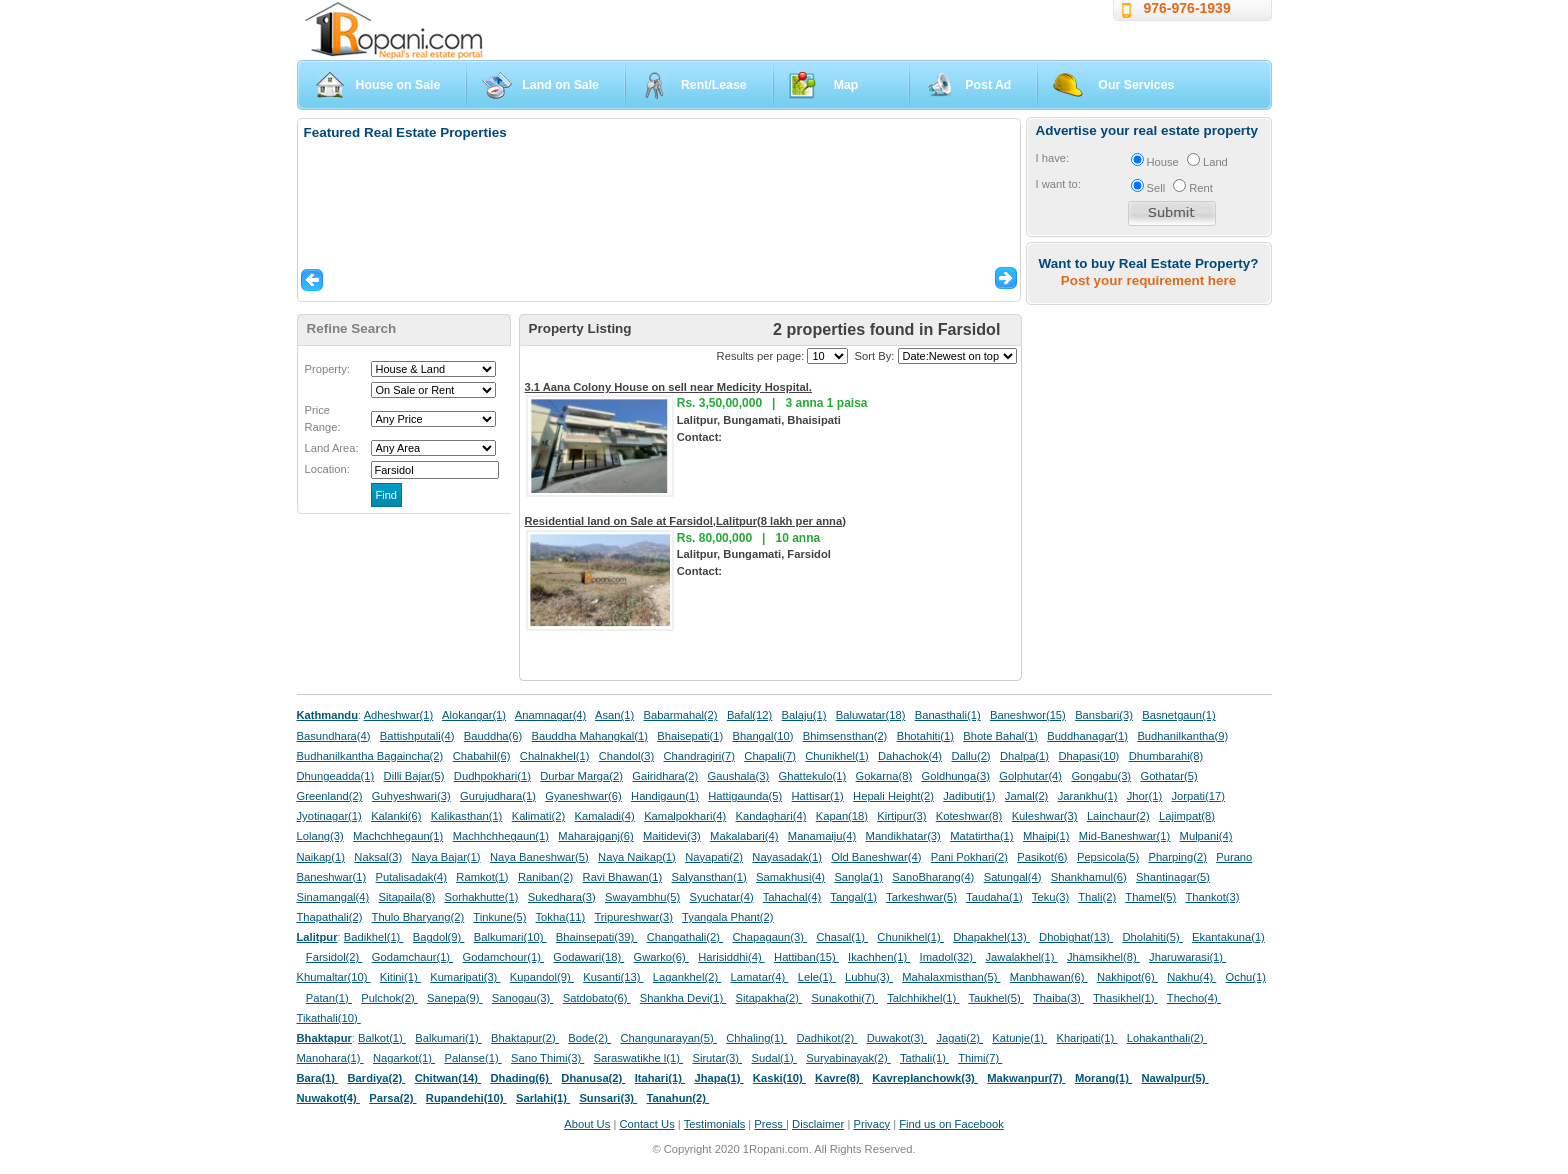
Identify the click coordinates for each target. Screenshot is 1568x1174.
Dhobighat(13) (1076, 937)
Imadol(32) (948, 957)
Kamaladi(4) (604, 816)
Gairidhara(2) (665, 776)
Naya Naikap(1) (637, 857)
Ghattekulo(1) (812, 776)
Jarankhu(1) (1088, 796)
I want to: (1058, 184)
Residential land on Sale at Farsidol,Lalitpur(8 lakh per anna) (685, 521)
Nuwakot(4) (328, 1098)
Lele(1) (817, 977)
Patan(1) (329, 998)
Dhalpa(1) (1024, 756)
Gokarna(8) (884, 776)
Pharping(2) (1177, 857)
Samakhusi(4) (790, 877)
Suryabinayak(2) (848, 1058)
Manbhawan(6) (1049, 977)
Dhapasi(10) (1088, 756)
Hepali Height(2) (893, 796)
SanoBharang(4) (933, 877)
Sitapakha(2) (769, 998)
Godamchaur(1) (412, 957)
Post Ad (988, 85)
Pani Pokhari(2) (969, 857)
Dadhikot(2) (826, 1038)
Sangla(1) (858, 877)
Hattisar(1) (818, 796)
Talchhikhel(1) (923, 998)
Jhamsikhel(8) (1103, 957)
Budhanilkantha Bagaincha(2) (370, 756)
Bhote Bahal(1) (1000, 736)
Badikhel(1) (374, 937)
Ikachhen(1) (879, 957)
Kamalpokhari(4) (685, 816)
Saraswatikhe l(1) (639, 1058)
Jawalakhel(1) (1022, 957)
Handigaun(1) (665, 796)
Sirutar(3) (717, 1058)
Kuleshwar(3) (1045, 816)
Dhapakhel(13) (991, 937)
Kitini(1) (400, 977)
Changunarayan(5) (668, 1038)
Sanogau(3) (523, 998)
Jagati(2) (959, 1038)
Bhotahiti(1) (925, 736)
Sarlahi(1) (543, 1098)
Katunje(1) (1019, 1038)
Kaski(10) (779, 1078)
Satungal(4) (1013, 877)
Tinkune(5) (499, 917)
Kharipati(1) (1086, 1038)
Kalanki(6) (396, 816)
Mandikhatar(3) (903, 836)
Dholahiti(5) (1152, 937)
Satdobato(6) (597, 998)
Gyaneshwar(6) (583, 796)
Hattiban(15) (806, 957)
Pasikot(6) (1042, 857)
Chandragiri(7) (699, 756)
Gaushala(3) (739, 776)
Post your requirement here (1148, 280)
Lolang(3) (320, 836)
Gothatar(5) (1168, 776)
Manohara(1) (330, 1058)
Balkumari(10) (510, 937)
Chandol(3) (626, 756)
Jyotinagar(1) (329, 816)
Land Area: (332, 448)
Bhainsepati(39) (596, 937)
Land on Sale (560, 85)
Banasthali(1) (948, 715)
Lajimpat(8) (1187, 816)
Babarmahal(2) (681, 715)
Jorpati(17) (1197, 796)
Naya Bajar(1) (446, 857)
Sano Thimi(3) (547, 1058)
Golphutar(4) (1030, 776)
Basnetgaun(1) (1178, 715)
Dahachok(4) (910, 756)
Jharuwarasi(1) (1187, 957)
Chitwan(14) (448, 1078)
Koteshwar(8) (969, 816)
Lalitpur (317, 937)
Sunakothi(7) (844, 998)
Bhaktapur (324, 1038)
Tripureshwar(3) (633, 917)
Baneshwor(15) (1028, 715)
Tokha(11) (561, 917)
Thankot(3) (1212, 897)
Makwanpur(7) (1026, 1078)
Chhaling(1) (756, 1038)
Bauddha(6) (493, 736)
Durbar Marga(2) (581, 776)
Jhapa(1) (718, 1078)
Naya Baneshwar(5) (539, 857)
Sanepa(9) (454, 998)
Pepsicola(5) (1108, 857)
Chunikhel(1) (836, 756)
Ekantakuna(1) (1228, 937)
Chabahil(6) (482, 756)
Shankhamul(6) (1089, 877)
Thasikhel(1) (1125, 998)
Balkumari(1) (448, 1038)
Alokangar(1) (474, 715)
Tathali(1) (924, 1058)
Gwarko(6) (661, 957)
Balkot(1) (382, 1038)
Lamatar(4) (760, 977)
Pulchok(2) (389, 998)
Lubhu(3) (869, 977)
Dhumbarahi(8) (1166, 756)
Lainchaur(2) (1118, 816)
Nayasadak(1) (787, 857)
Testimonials (715, 1124)
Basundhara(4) (334, 736)
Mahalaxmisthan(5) (951, 977)
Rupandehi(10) (466, 1098)
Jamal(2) (1027, 796)
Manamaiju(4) (822, 836)
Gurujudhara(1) (498, 796)
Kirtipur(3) (901, 816)
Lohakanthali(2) (1167, 1038)
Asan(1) (614, 715)
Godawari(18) (588, 957)
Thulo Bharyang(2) (418, 917)
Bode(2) (589, 1038)
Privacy (871, 1124)
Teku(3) (1050, 897)
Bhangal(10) (762, 736)
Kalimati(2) (538, 816)
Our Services (1136, 85)
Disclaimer (818, 1124)
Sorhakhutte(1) (482, 897)
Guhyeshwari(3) (411, 796)
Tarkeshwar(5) (921, 897)
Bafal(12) (749, 715)
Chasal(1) (842, 937)
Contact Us (646, 1124)
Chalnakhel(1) (555, 756)
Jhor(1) (1144, 796)
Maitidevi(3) (672, 836)
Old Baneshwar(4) (876, 857)
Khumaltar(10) (334, 977)
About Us (587, 1124)
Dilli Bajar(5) (414, 776)
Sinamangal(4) (333, 897)
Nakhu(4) (1191, 977)
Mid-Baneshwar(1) (1124, 836)
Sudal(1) (774, 1058)
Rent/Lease (714, 85)
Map (846, 85)
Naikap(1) (321, 857)
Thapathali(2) (330, 917)
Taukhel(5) (995, 998)
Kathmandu (328, 715)
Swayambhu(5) (642, 897)
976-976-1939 (1187, 8)
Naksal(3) (378, 857)
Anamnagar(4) (551, 715)
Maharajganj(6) (595, 836)
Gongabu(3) (1101, 776)
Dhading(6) (522, 1078)
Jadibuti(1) (969, 796)
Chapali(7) (770, 756)
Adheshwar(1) (399, 715)
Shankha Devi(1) (683, 998)
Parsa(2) (392, 1098)
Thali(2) (1097, 897)
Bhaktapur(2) (525, 1038)
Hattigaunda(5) (745, 796)
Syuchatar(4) (722, 897)
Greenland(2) (330, 796)
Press (770, 1124)
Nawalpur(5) (1174, 1078)
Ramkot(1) (482, 877)
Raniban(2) (545, 877)
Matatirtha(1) (981, 836)
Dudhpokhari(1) (492, 776)
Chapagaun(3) (769, 937)
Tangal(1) (853, 897)
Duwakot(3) (897, 1038)
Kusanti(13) (613, 977)
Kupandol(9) (542, 977)
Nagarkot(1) (404, 1058)
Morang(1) (1103, 1078)
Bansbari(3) (1104, 715)
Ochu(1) (1246, 977)
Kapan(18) (842, 816)
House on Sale (398, 85)
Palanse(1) (473, 1058)
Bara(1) (318, 1078)
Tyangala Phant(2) (727, 917)
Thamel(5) (1150, 897)
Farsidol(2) (334, 957)
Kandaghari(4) (771, 816)
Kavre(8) (839, 1078)
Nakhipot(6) (1127, 977)
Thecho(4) (1194, 998)
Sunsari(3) (608, 1098)
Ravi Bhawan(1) (623, 877)
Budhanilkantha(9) (1182, 736)
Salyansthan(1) (708, 877)
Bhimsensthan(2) (845, 736)
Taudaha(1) (994, 897)
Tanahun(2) (678, 1098)
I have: (1053, 158)
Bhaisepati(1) (690, 736)
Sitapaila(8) (407, 897)
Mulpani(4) (1206, 836)
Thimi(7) (980, 1058)
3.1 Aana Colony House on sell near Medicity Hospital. (668, 387)
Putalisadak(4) (411, 877)
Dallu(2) (970, 756)
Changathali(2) (685, 937)
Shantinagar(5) (1173, 877)
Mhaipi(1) (1046, 836)
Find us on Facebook (951, 1124)
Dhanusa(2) (593, 1078)
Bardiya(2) (377, 1078)
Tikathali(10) (329, 1018)
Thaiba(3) (1058, 998)
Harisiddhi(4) (731, 957)
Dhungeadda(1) (336, 776)
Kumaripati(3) (465, 977)
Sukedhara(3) (562, 897)
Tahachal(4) (792, 897)
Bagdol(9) (439, 937)
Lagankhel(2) (687, 977)
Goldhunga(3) (956, 776)
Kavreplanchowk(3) (925, 1078)
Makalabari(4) (744, 836)
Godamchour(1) (503, 957)
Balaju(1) (804, 715)
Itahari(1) (660, 1078)
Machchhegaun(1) (398, 836)
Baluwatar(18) (871, 715)
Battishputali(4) (417, 736)
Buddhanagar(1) (1087, 736)
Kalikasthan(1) (467, 816)
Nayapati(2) (714, 857)
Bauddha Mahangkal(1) (590, 736)
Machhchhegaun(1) (501, 836)
